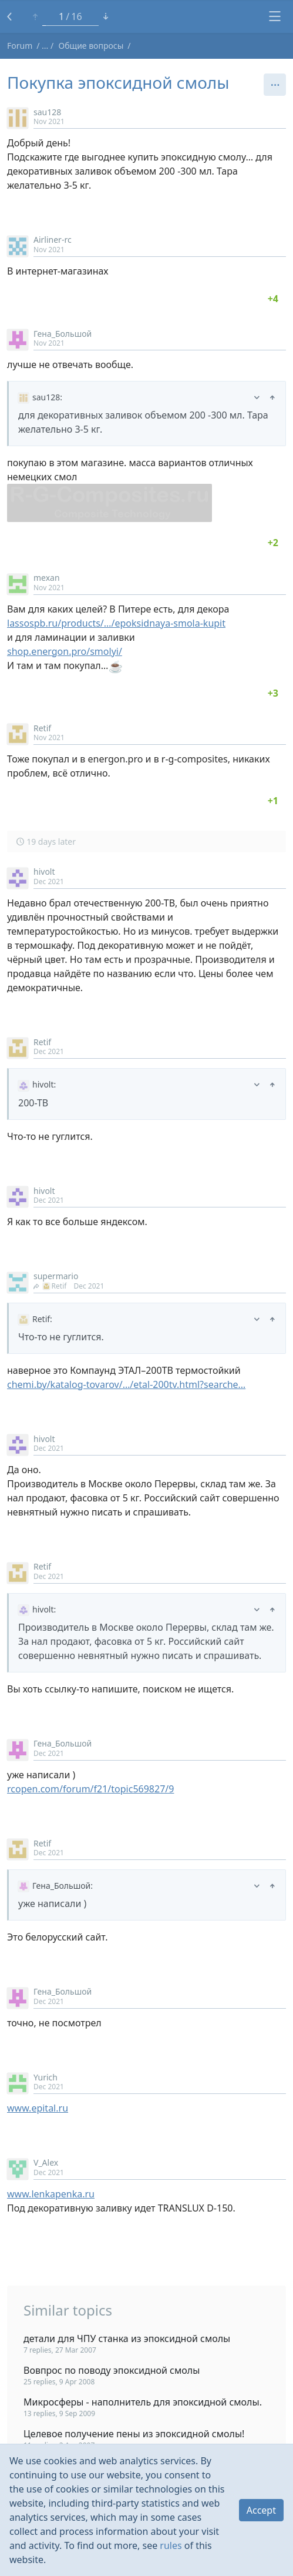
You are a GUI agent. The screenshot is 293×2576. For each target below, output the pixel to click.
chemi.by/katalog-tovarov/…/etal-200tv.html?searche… (126, 1384)
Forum (19, 45)
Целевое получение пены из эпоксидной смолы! (133, 2433)
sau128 (47, 112)
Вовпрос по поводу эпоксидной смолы (111, 2370)
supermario (55, 1276)
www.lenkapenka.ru (51, 2193)
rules (170, 2545)
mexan (46, 577)
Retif (42, 728)
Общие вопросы (91, 45)
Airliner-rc (52, 239)
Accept (261, 2510)
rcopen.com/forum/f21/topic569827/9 (90, 1788)
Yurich (45, 2077)
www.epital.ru (37, 2108)
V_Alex (45, 2162)
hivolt (44, 871)
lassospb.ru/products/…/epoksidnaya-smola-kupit (116, 623)
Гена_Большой (62, 333)
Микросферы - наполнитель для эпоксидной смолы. (142, 2402)
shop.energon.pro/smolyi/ (64, 651)
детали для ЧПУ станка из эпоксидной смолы (126, 2338)
